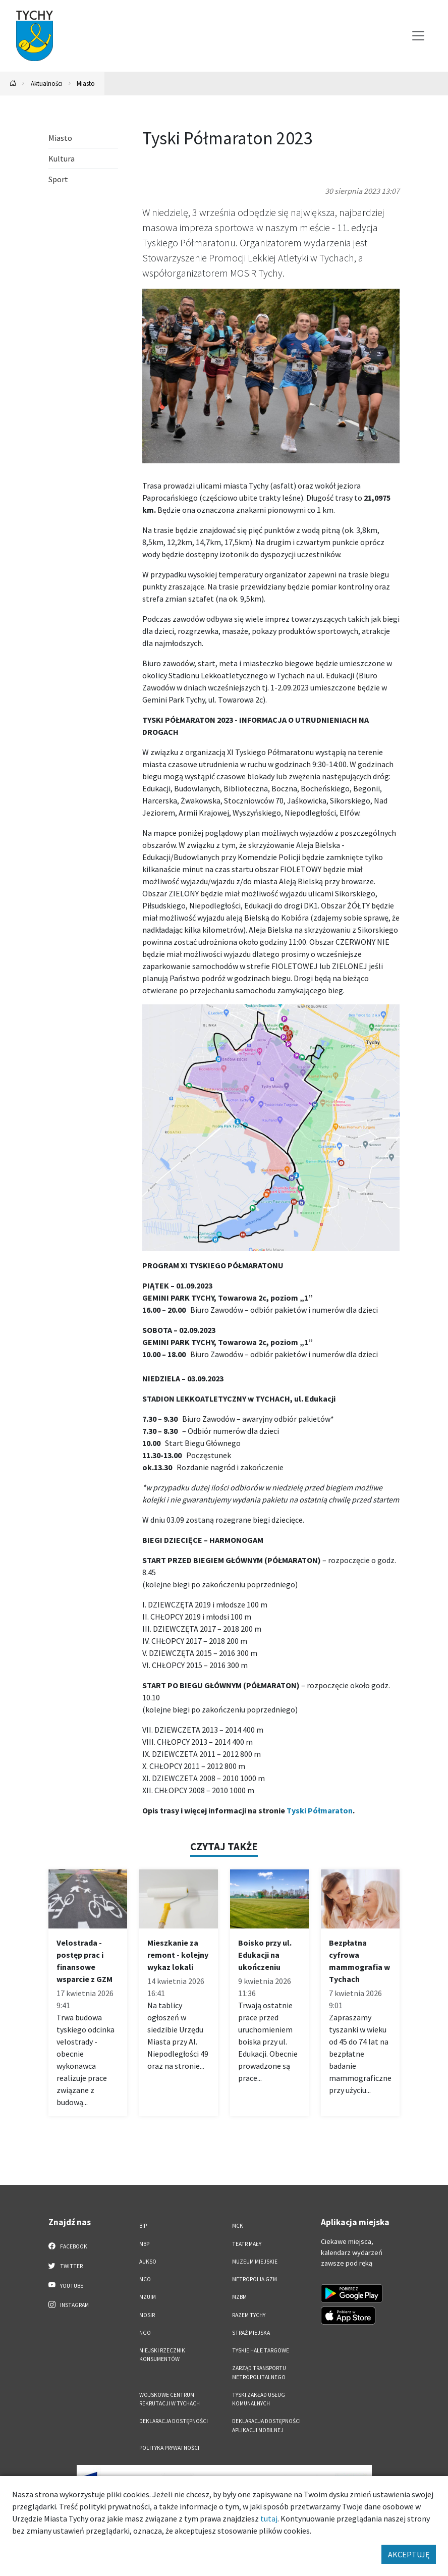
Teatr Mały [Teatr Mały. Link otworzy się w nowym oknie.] (246, 2243)
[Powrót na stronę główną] (13, 83)
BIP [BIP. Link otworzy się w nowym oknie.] (143, 2225)
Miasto (86, 83)
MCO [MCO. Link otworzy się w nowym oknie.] (145, 2279)
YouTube (65, 2285)
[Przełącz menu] (418, 36)
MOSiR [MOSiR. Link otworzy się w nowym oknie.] (147, 2315)
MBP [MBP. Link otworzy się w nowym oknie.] (144, 2243)
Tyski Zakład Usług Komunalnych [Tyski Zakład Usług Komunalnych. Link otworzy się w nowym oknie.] (258, 2399)
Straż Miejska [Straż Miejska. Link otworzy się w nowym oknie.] (251, 2332)
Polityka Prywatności (169, 2447)
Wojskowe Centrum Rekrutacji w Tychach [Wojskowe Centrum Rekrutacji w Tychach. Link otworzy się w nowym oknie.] (169, 2399)
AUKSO (147, 2261)
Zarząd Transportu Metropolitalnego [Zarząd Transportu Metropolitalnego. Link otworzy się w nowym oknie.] (259, 2372)
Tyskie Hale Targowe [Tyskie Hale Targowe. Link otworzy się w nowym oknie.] (260, 2350)
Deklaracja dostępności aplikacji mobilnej (266, 2425)
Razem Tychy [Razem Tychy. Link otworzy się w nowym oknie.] (248, 2315)
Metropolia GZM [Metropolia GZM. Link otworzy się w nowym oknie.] (254, 2279)
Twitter (65, 2265)
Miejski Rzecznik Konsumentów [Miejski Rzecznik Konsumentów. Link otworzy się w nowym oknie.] (162, 2355)
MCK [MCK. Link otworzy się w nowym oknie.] (237, 2225)
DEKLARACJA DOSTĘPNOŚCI (173, 2421)
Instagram (68, 2304)
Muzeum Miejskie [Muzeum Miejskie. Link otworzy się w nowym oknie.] (254, 2261)
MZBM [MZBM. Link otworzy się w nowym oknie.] (239, 2296)
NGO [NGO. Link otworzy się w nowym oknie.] (145, 2332)
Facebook (67, 2245)
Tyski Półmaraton (320, 1810)
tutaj (268, 2518)
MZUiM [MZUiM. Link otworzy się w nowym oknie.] (147, 2296)
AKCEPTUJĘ (408, 2554)
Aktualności (47, 83)
